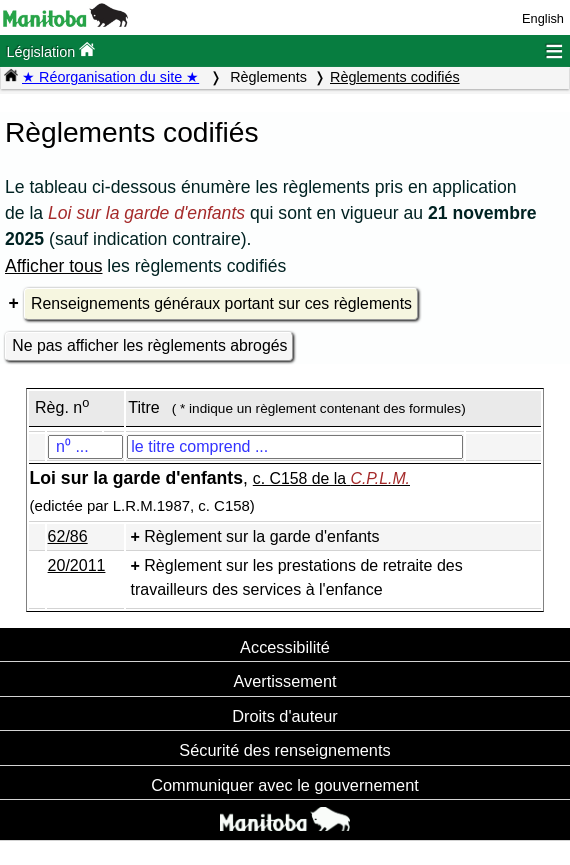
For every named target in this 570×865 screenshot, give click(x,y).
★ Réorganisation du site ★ (110, 77)
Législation (50, 50)
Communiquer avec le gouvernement (284, 785)
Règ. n (62, 407)
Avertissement (284, 681)
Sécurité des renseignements (284, 750)
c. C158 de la (331, 478)
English (543, 18)
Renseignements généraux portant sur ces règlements (221, 303)
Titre (143, 407)
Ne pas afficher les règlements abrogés (149, 345)
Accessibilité (285, 647)
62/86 (68, 536)
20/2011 (77, 565)
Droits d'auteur (285, 716)
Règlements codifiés (395, 77)
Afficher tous (53, 266)
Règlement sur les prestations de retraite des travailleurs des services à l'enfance (297, 577)
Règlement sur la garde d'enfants (261, 536)
